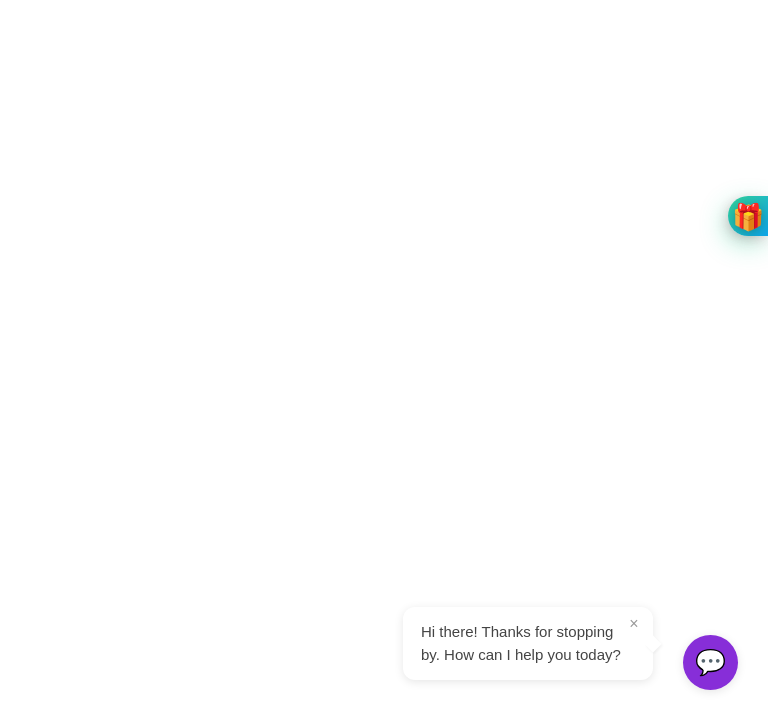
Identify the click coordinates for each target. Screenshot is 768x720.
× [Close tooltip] (633, 623)
